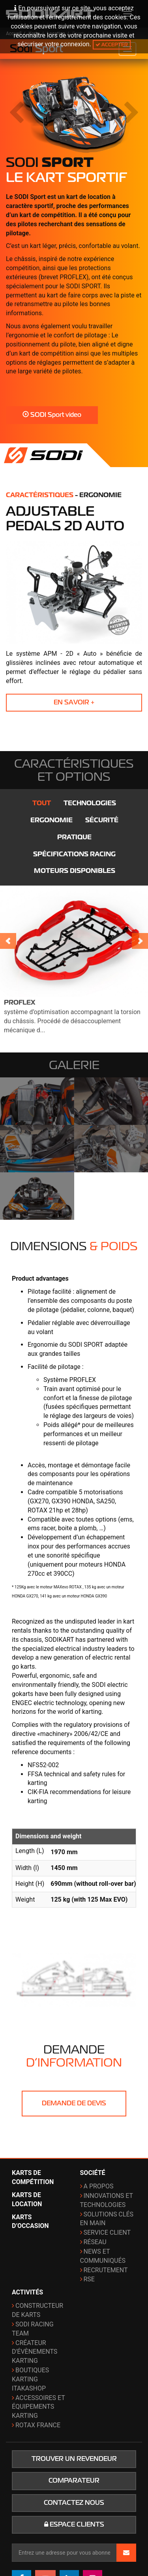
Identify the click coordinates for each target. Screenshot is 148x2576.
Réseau (95, 2242)
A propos (99, 2186)
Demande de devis (74, 2103)
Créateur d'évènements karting (34, 2352)
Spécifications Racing (74, 854)
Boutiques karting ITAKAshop (30, 2379)
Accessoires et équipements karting (38, 2407)
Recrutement (106, 2270)
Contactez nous (74, 2503)
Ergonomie (51, 820)
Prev (8, 941)
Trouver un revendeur (74, 2459)
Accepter (112, 44)
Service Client (107, 2232)
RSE (89, 2279)
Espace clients (74, 2525)
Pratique (74, 837)
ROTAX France (37, 2425)
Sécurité (101, 820)
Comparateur (74, 2481)
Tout (41, 803)
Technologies (90, 803)
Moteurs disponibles (74, 871)
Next (140, 941)
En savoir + (74, 702)
